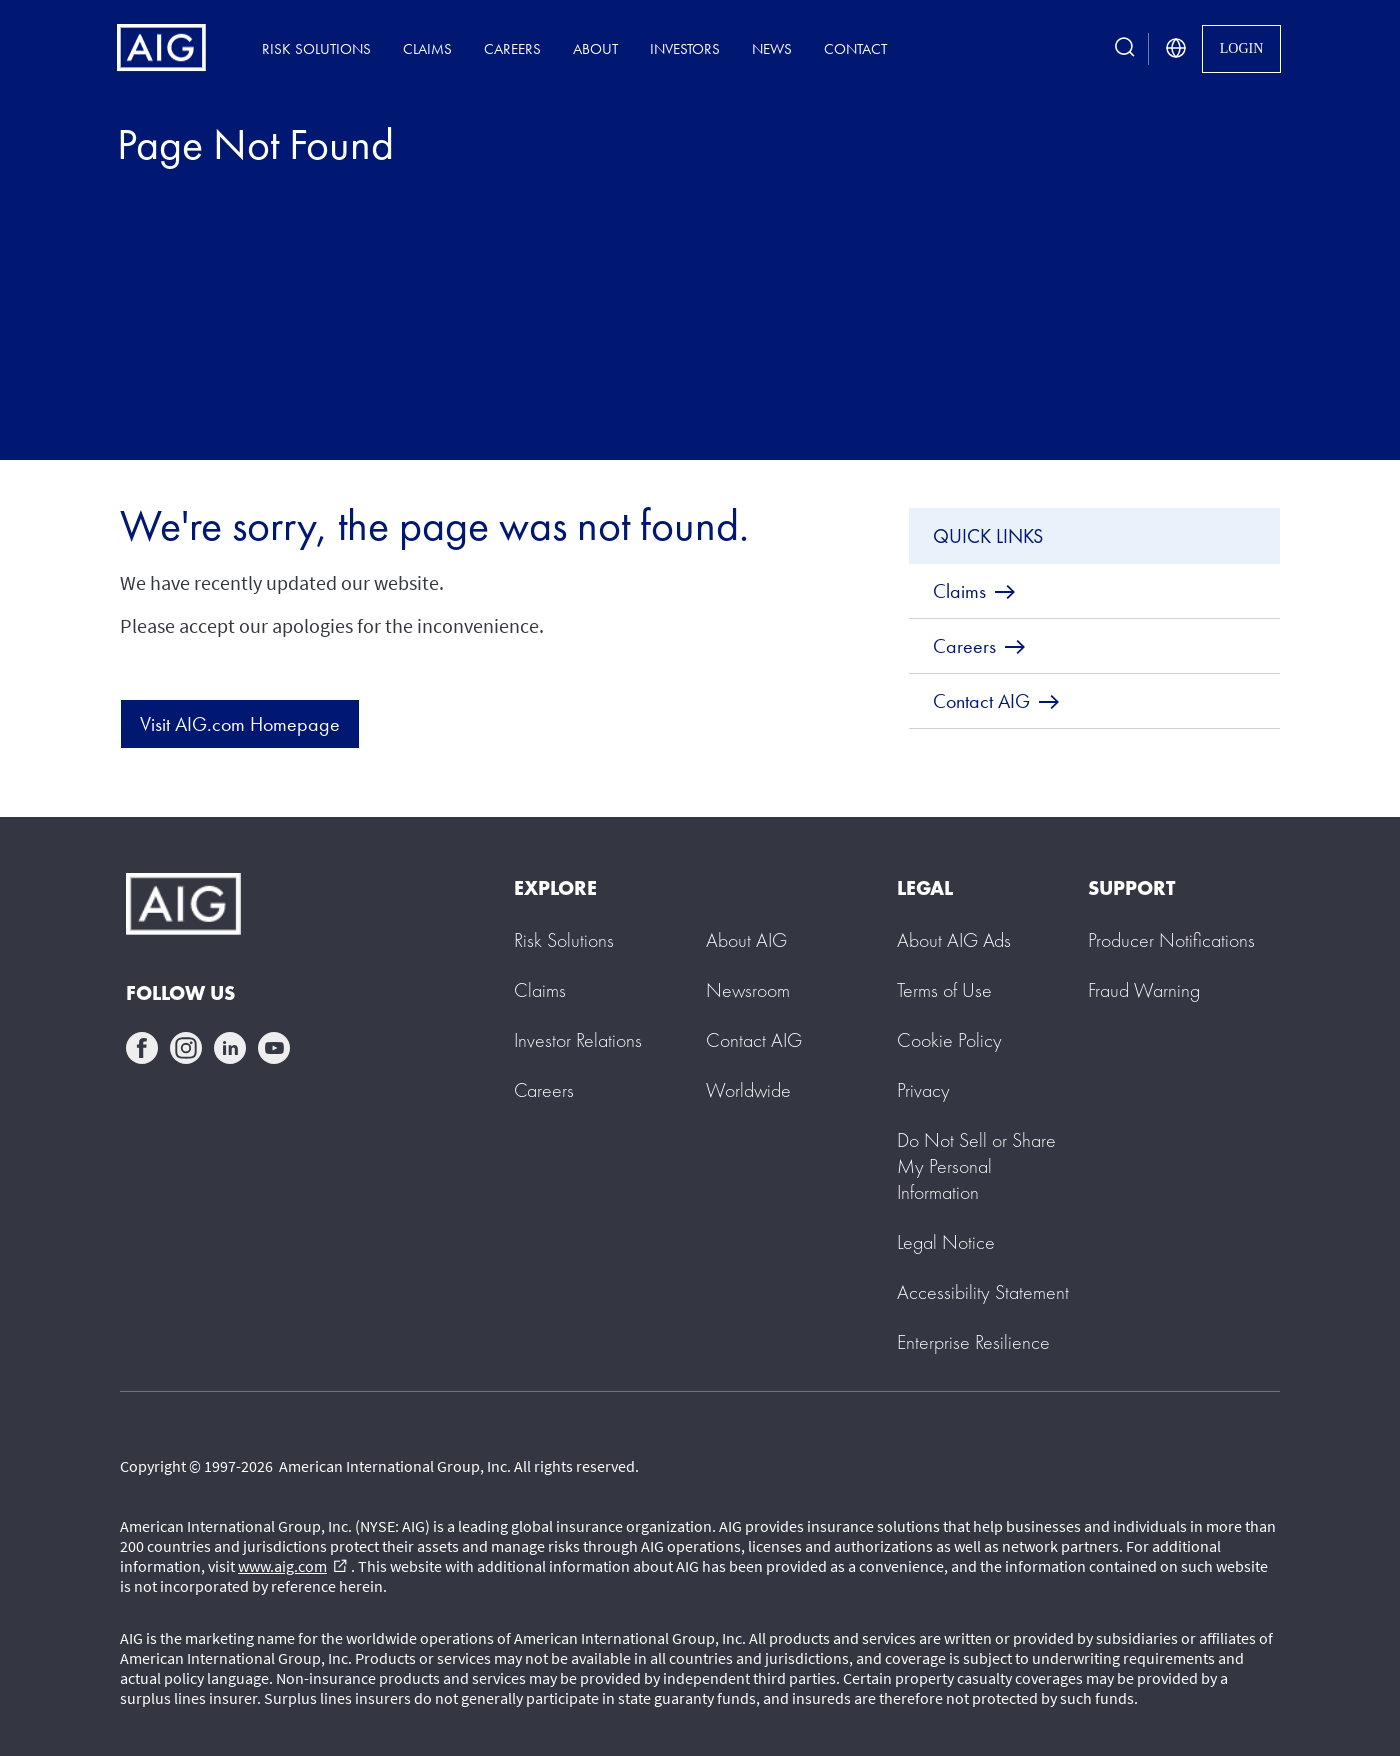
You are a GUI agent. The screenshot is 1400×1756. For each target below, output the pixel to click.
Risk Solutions (316, 48)
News (772, 48)
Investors (685, 48)
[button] (976, 1166)
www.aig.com (292, 1566)
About (595, 48)
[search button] (1125, 48)
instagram (186, 1048)
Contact (855, 48)
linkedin (230, 1048)
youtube (274, 1048)
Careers (512, 48)
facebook (142, 1048)
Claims (427, 48)
